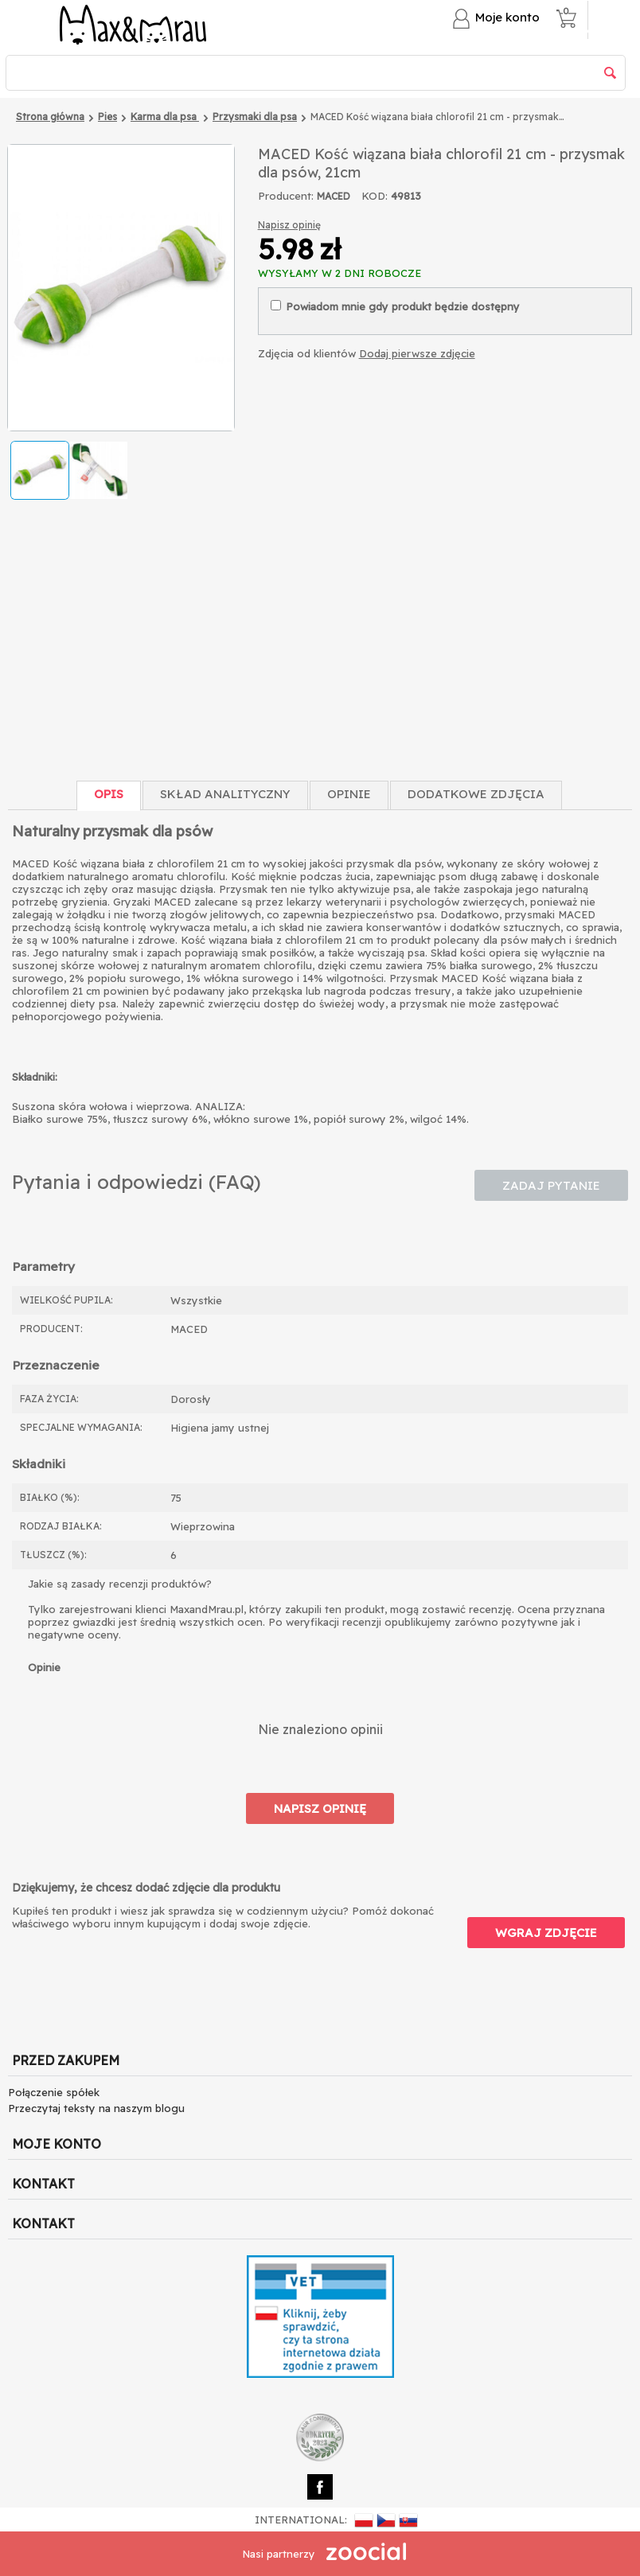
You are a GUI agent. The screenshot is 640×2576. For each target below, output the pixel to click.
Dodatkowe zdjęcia (476, 793)
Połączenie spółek (54, 2092)
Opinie (349, 793)
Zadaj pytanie (551, 1185)
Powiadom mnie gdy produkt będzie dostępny (395, 306)
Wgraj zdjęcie (546, 1932)
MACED (333, 196)
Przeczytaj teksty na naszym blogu (96, 2108)
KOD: (374, 195)
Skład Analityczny (225, 793)
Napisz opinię (289, 225)
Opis (108, 793)
